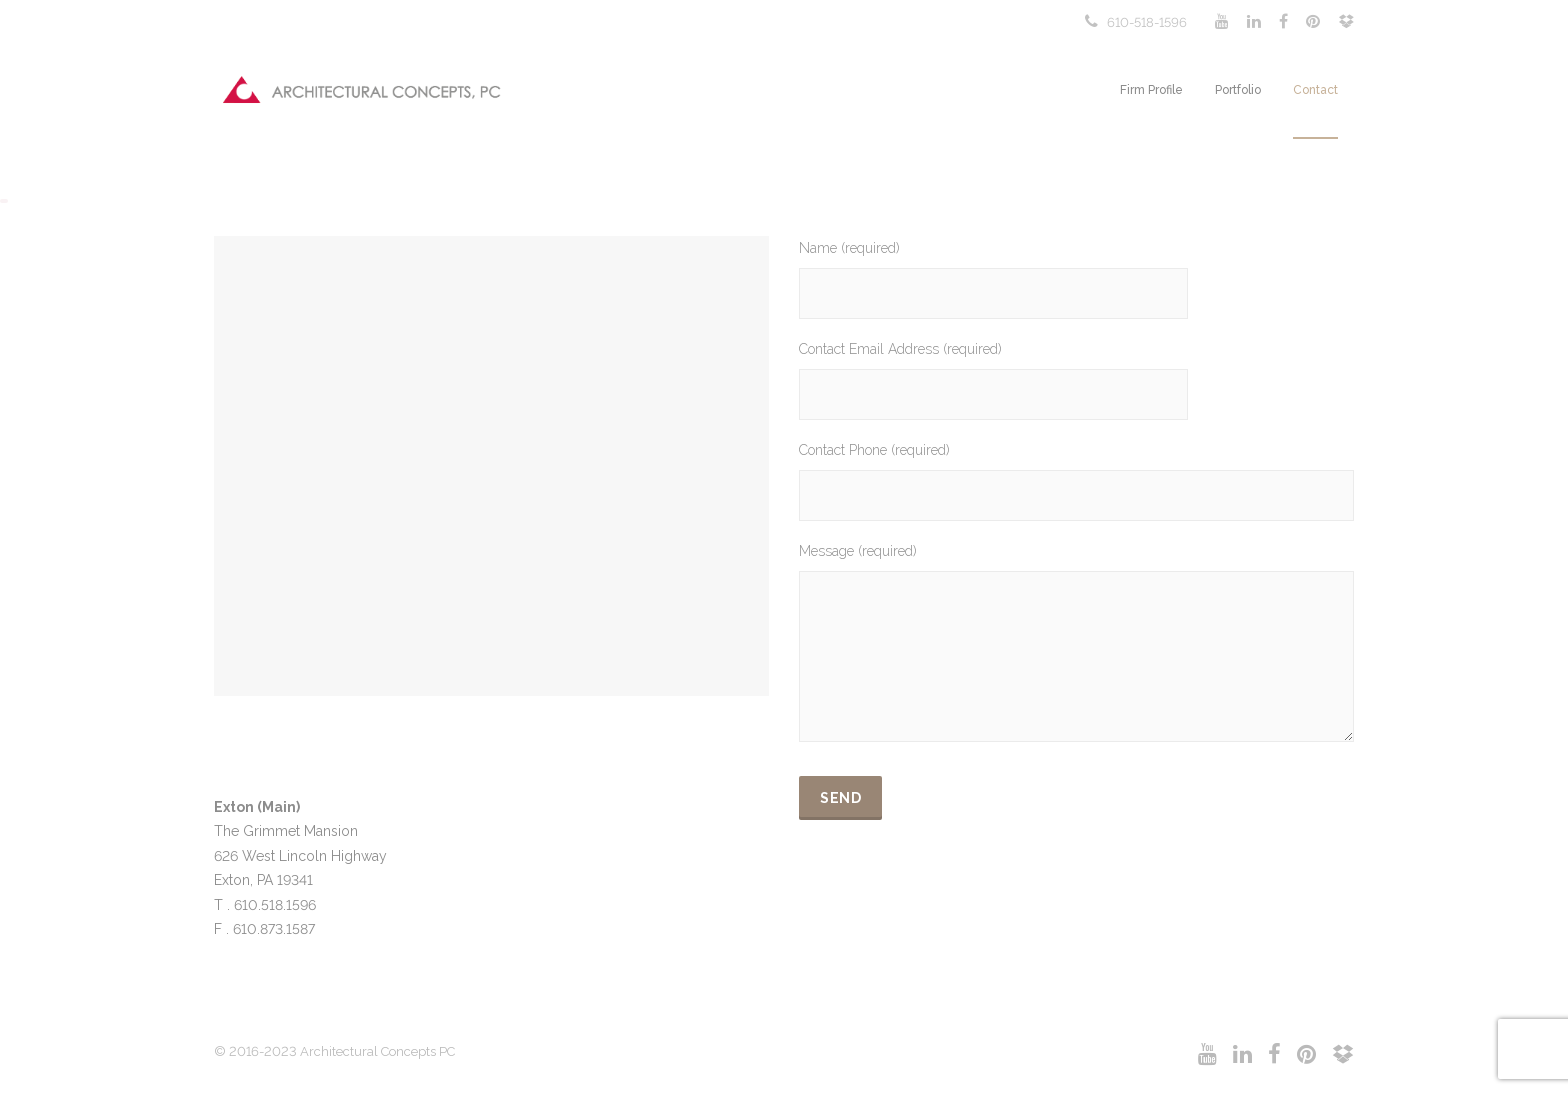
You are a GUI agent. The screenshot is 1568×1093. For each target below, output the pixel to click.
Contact (1315, 90)
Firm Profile (1151, 90)
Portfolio (1238, 90)
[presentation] (951, 877)
